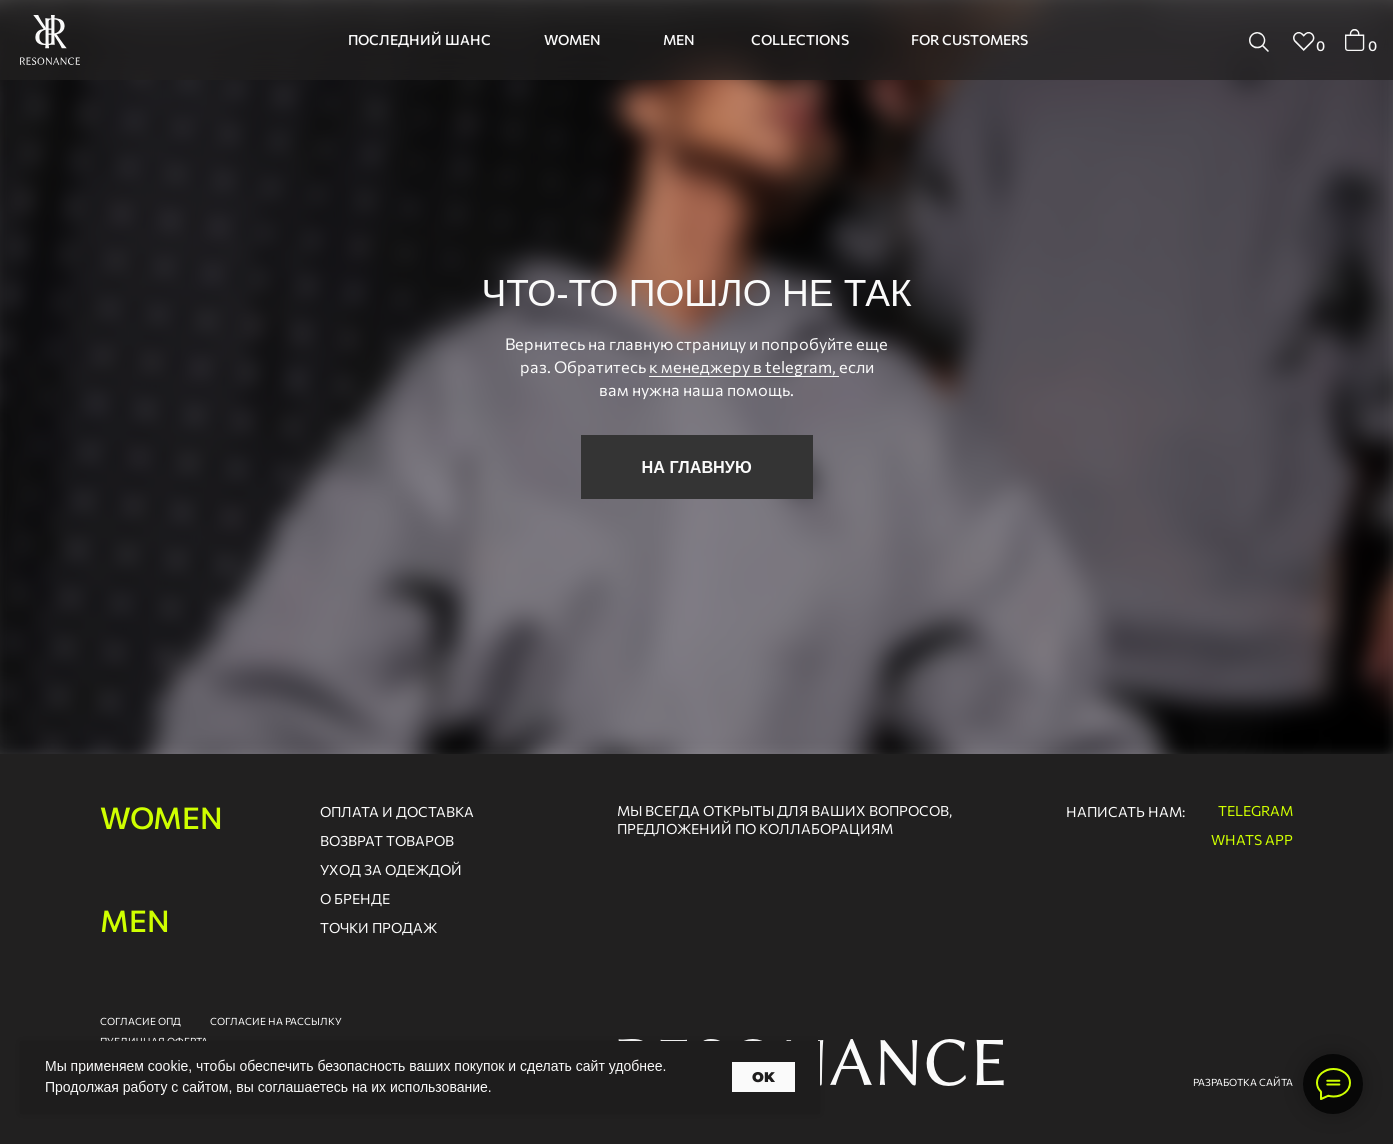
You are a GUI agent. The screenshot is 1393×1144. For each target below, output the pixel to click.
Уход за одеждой (391, 869)
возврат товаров (387, 840)
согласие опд (140, 1021)
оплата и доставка (397, 811)
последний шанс (419, 39)
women (161, 816)
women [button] (572, 39)
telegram (1255, 810)
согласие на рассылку (276, 1021)
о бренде (355, 898)
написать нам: (1125, 811)
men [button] (679, 39)
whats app (1252, 839)
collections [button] (800, 39)
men (135, 919)
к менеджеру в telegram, (744, 366)
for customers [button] (969, 39)
